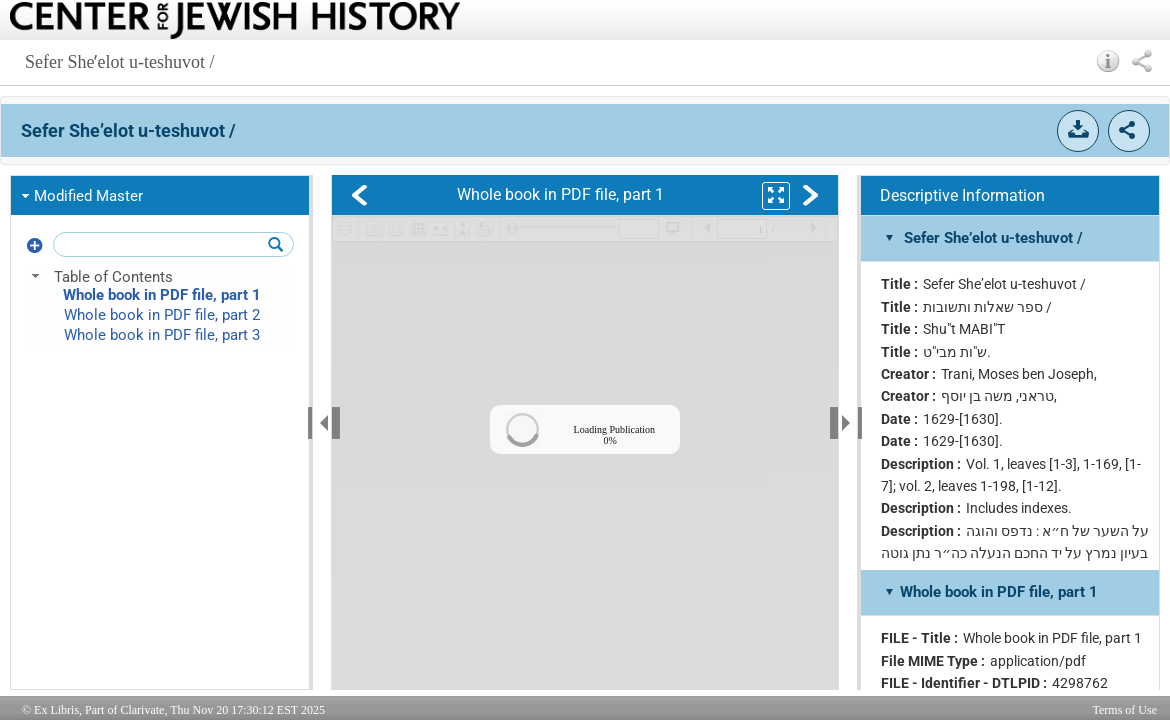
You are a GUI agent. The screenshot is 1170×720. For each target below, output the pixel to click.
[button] (1108, 61)
